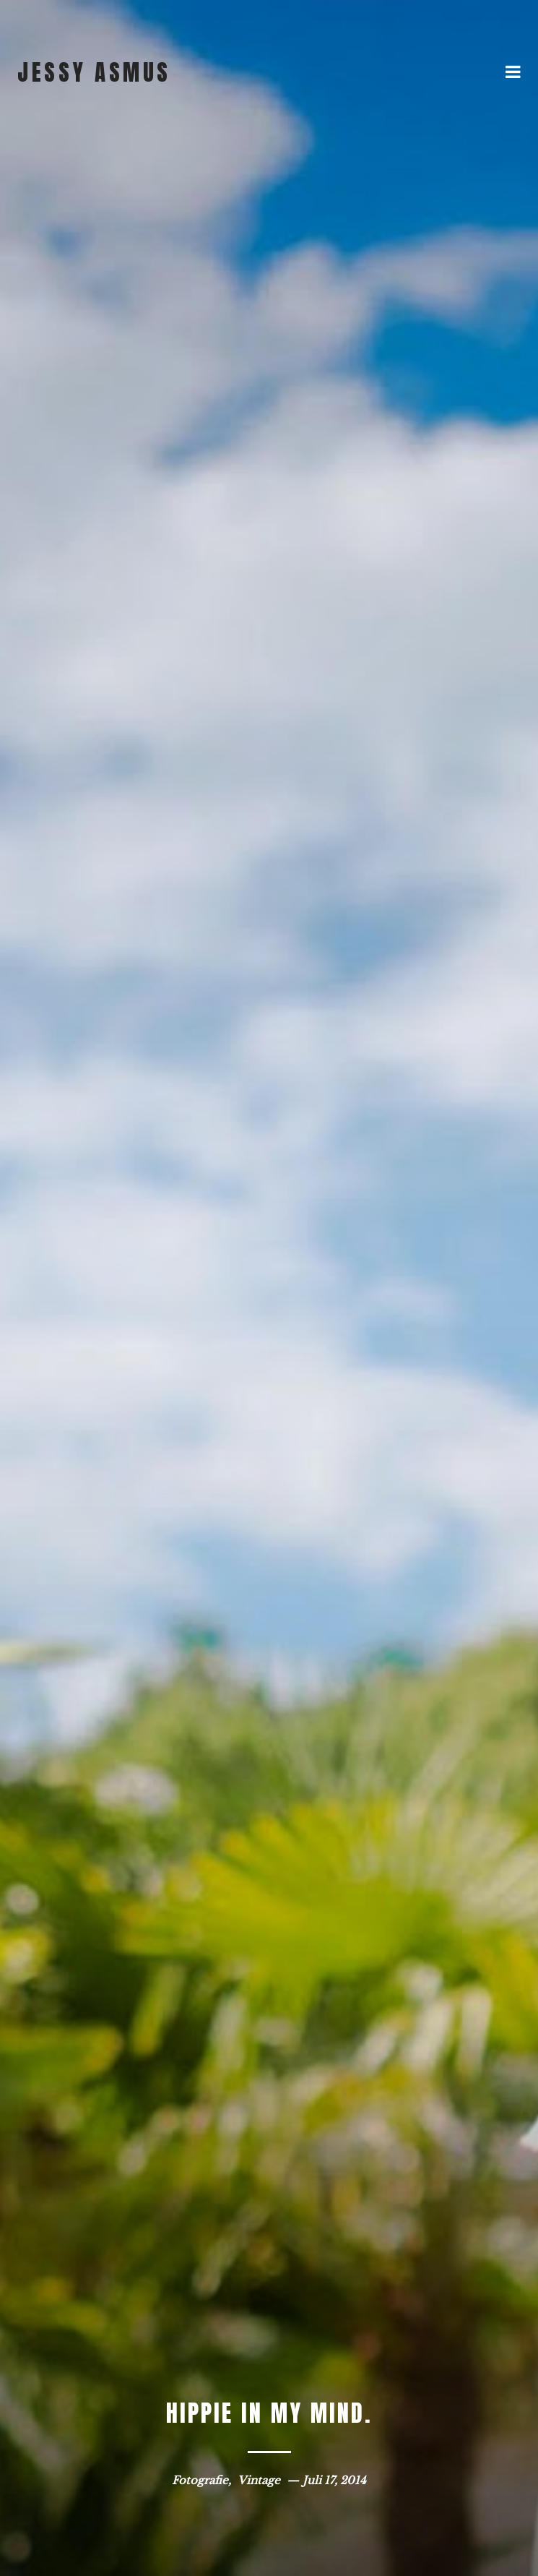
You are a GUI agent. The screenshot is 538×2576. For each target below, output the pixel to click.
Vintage (259, 2480)
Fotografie (200, 2480)
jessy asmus (94, 72)
